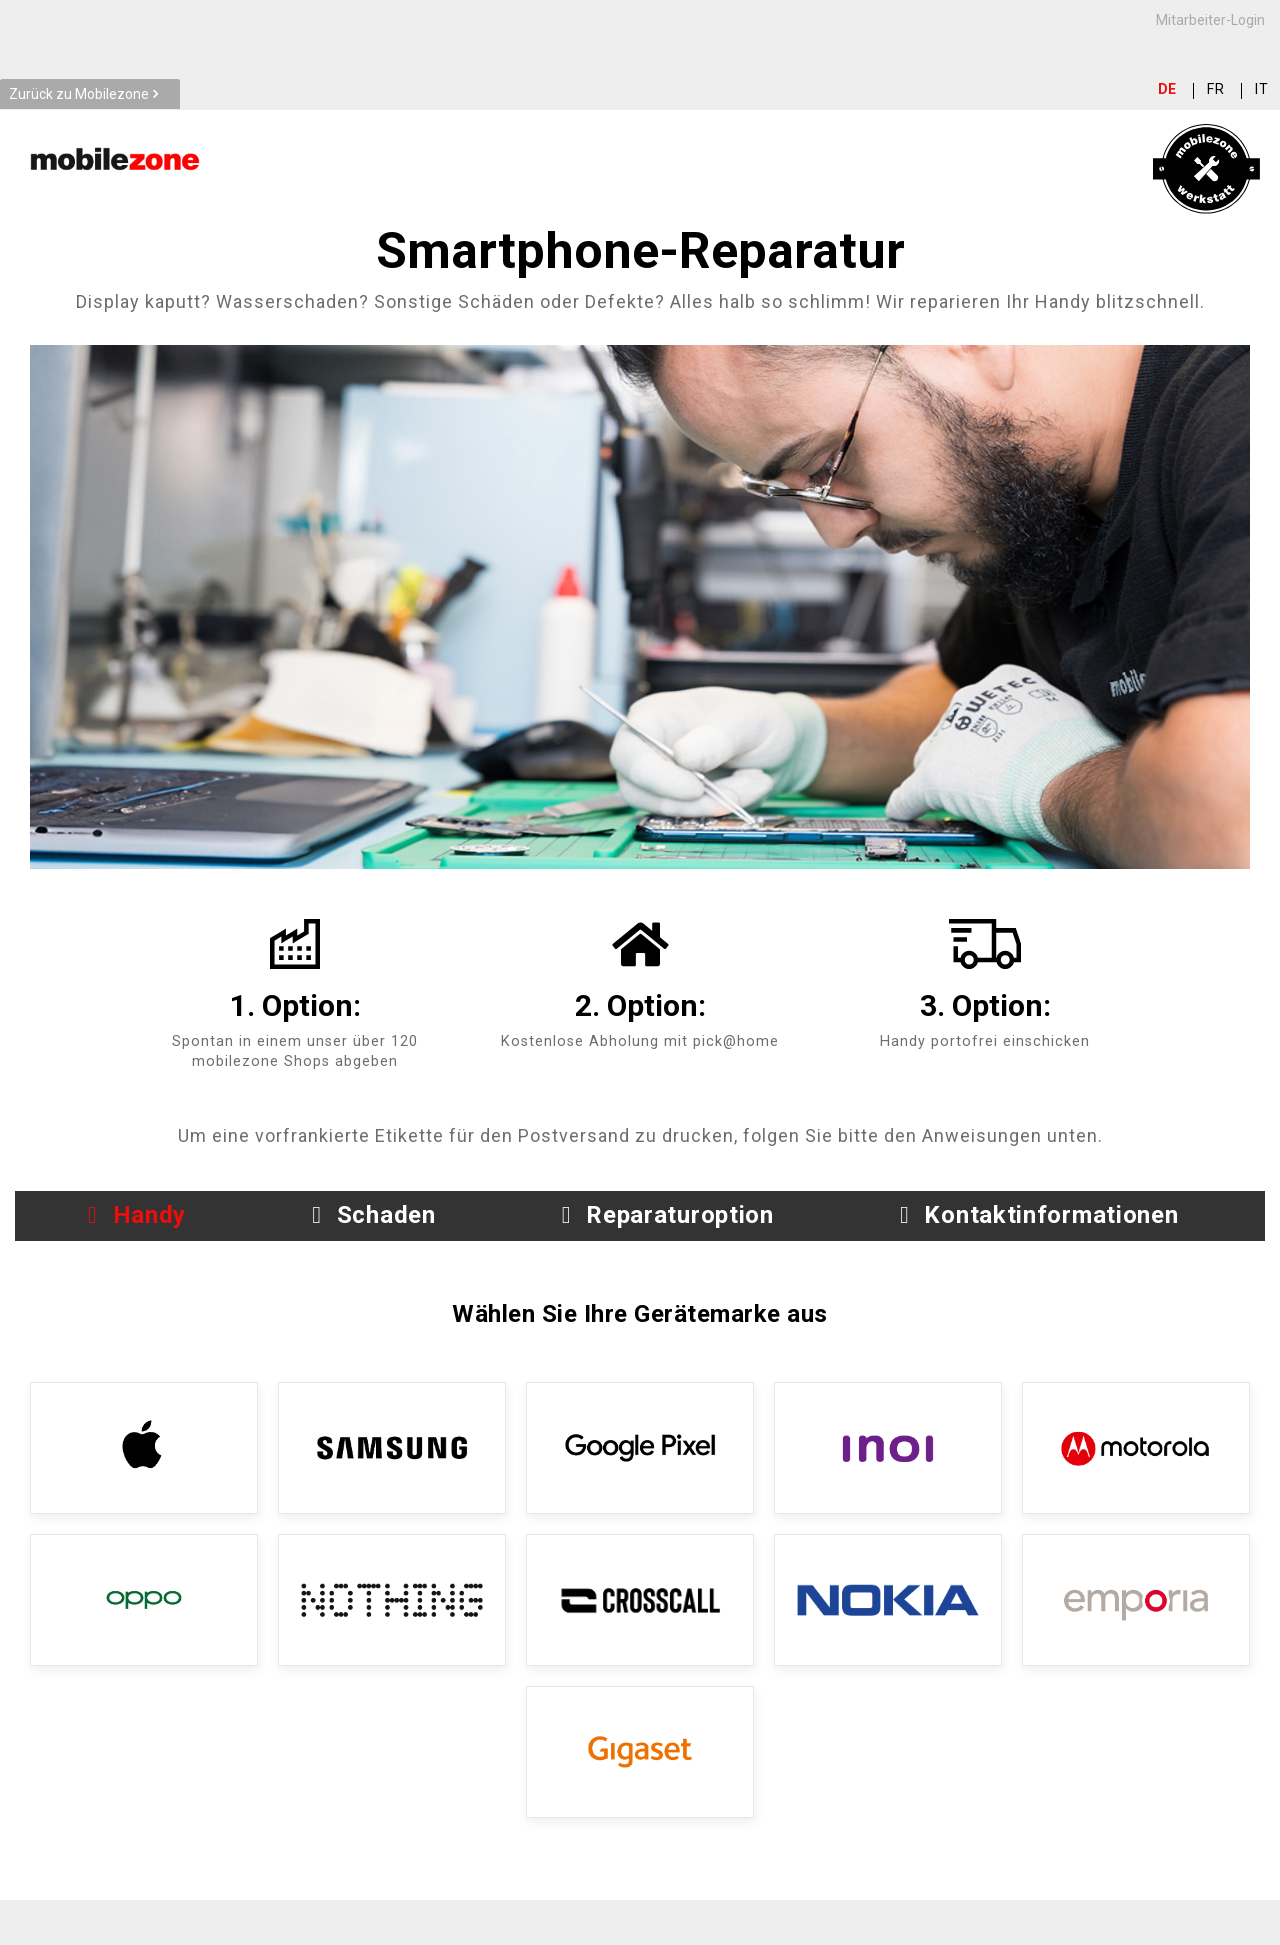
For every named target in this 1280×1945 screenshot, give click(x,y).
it (1262, 89)
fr (1216, 89)
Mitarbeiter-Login (1210, 20)
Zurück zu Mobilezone (79, 94)
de (1168, 89)
